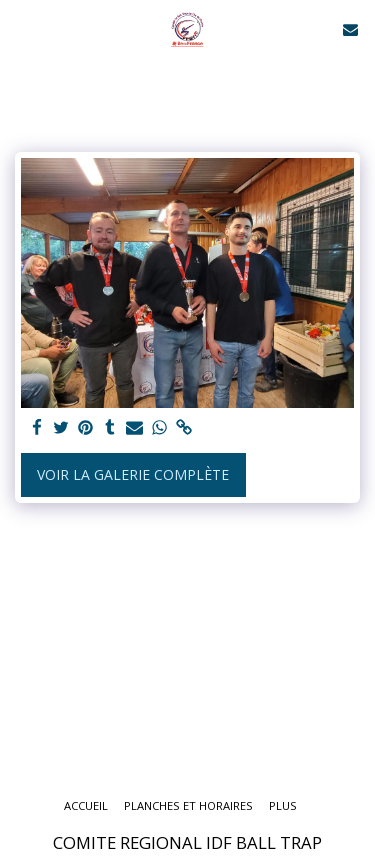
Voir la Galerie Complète (133, 474)
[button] (22, 28)
